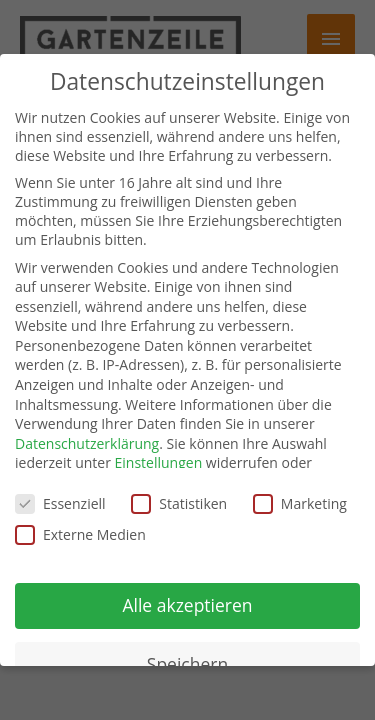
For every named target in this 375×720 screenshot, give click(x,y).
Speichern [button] (187, 664)
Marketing (300, 503)
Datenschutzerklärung (87, 443)
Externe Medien (80, 534)
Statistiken (179, 503)
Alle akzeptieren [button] (187, 605)
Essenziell (60, 503)
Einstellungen (159, 462)
